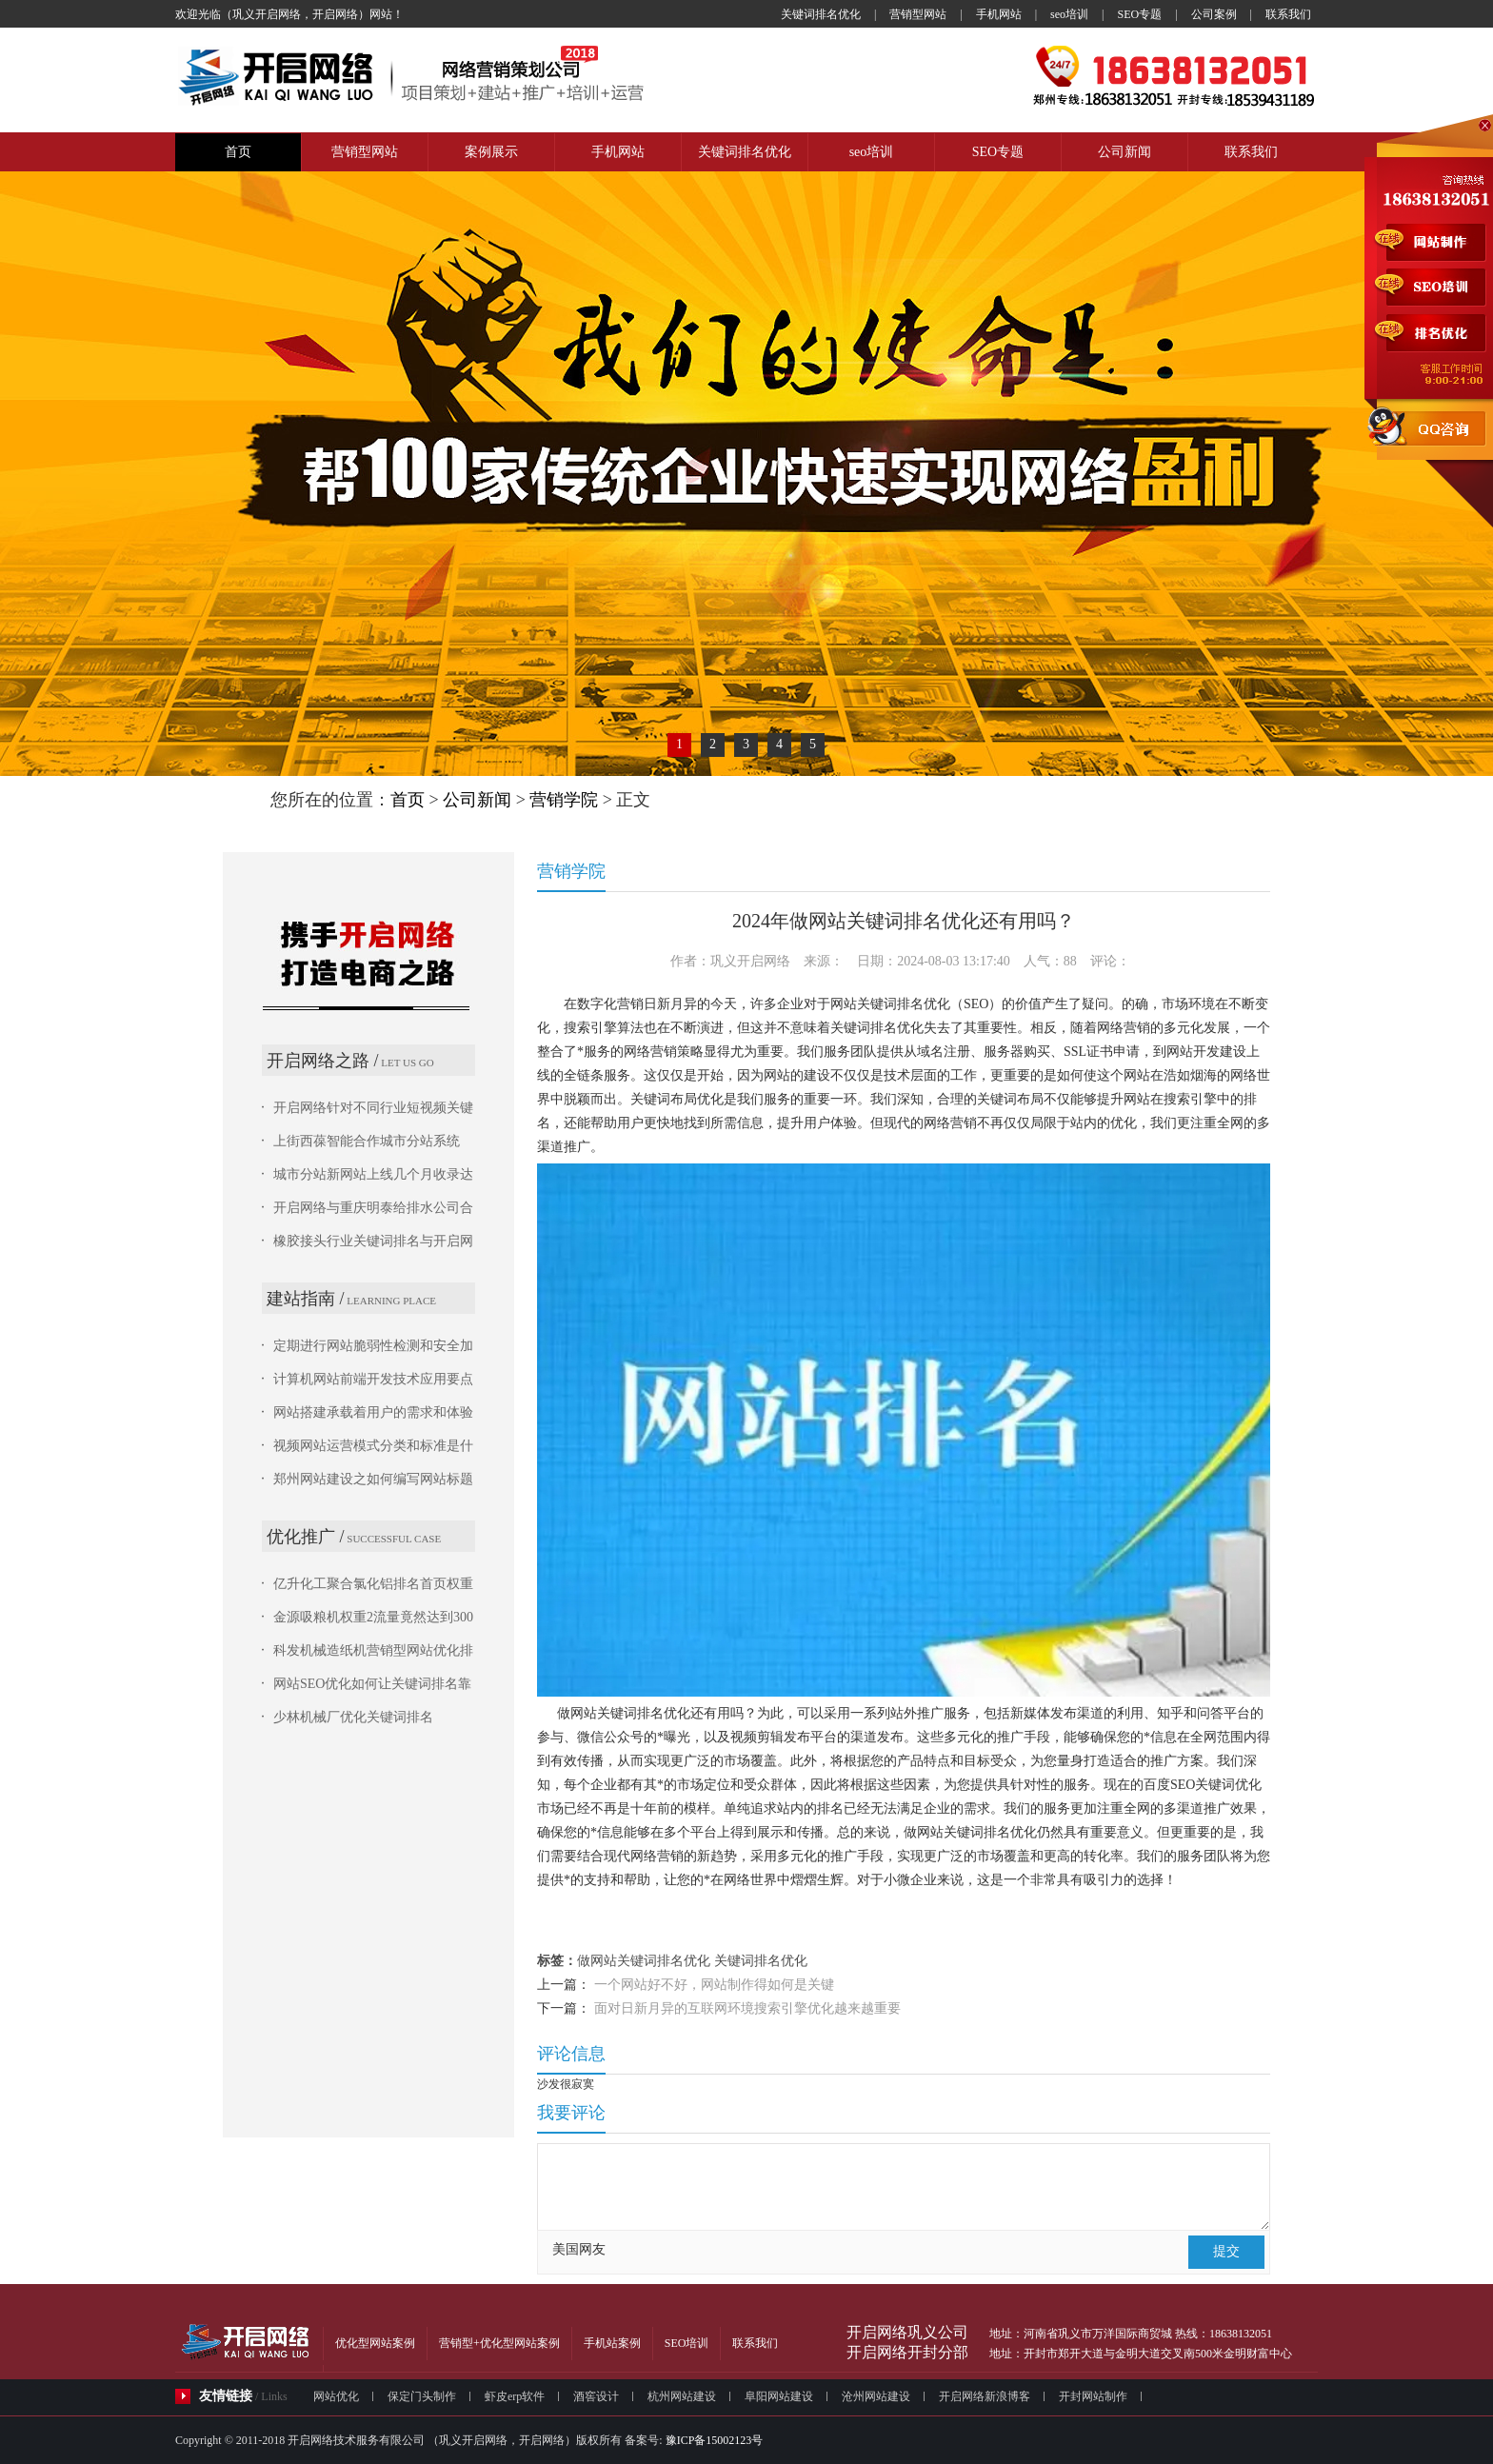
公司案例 (1214, 14)
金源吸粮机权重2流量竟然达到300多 (373, 1618)
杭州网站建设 (681, 2396)
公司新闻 (1124, 152)
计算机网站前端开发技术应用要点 (373, 1379)
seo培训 (1069, 14)
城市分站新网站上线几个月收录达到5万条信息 (373, 1175)
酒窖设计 (596, 2396)
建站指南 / (306, 1298)
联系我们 (1288, 14)
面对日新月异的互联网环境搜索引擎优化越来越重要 (747, 2008)
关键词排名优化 (821, 14)
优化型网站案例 (375, 2343)
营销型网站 (917, 14)
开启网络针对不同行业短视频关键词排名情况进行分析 (373, 1109)
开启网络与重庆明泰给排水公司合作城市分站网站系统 (373, 1209)
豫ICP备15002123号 (713, 2440)
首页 (238, 152)
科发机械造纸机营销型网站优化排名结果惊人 (373, 1651)
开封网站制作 (1093, 2396)
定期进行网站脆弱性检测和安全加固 (373, 1347)
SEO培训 (687, 2343)
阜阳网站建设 (779, 2396)
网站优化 (336, 2396)
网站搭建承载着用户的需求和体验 (373, 1412)
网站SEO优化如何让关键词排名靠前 (372, 1685)
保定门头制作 (422, 2396)
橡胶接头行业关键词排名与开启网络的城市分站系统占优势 (373, 1242)
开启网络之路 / (323, 1060)
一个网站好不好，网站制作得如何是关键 (714, 1984)
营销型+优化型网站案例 (499, 2343)
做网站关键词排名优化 (643, 1961)
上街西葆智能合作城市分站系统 (366, 1141)
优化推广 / (306, 1536)
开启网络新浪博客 (984, 2396)
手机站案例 (612, 2343)
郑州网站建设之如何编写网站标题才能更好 (373, 1480)
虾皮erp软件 (515, 2396)
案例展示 (491, 152)
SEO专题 (1140, 14)
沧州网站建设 (876, 2396)
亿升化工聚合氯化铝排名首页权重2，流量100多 (373, 1585)
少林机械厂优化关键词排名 (353, 1717)
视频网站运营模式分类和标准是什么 (373, 1447)
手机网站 (999, 14)
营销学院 (563, 799)
